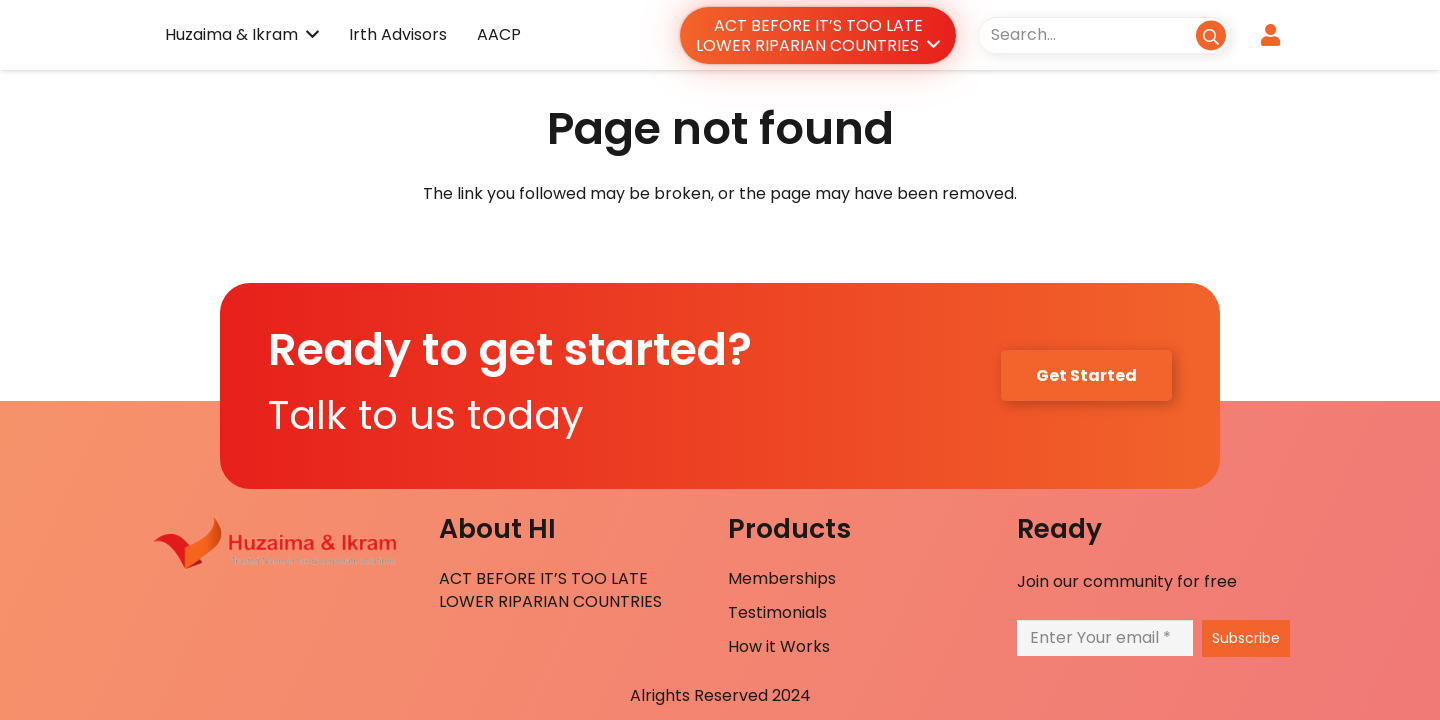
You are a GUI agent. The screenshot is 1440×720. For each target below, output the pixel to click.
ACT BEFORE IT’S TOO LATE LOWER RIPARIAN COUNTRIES (550, 589)
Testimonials (777, 612)
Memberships (782, 578)
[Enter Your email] (1105, 637)
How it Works (779, 646)
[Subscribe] (1246, 638)
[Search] (1210, 34)
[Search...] (1104, 34)
